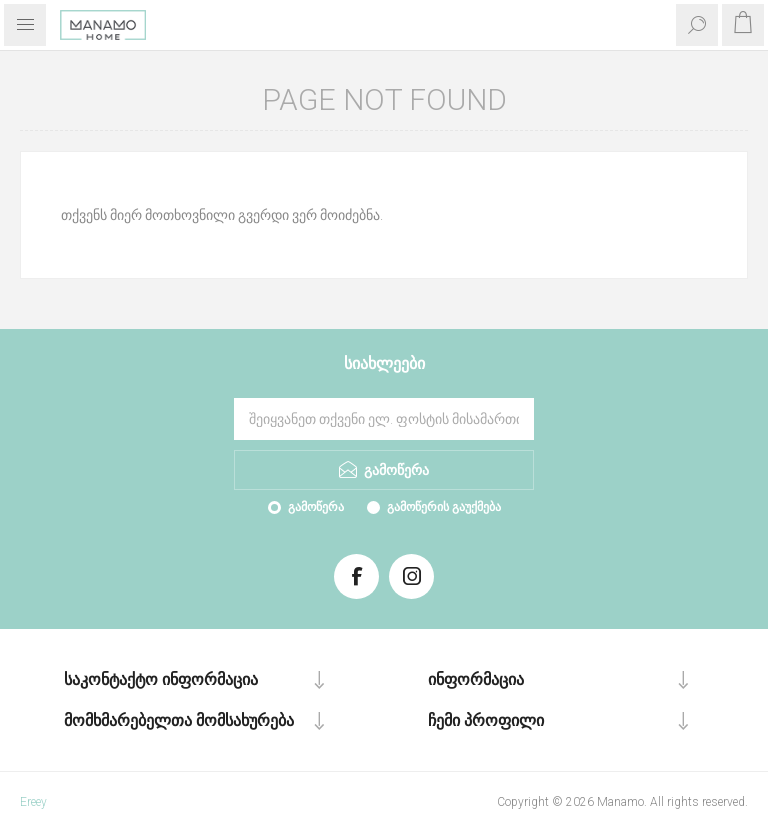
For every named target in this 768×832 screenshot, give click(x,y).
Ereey (33, 802)
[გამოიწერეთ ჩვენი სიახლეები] (384, 419)
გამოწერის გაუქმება (444, 507)
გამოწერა (316, 507)
